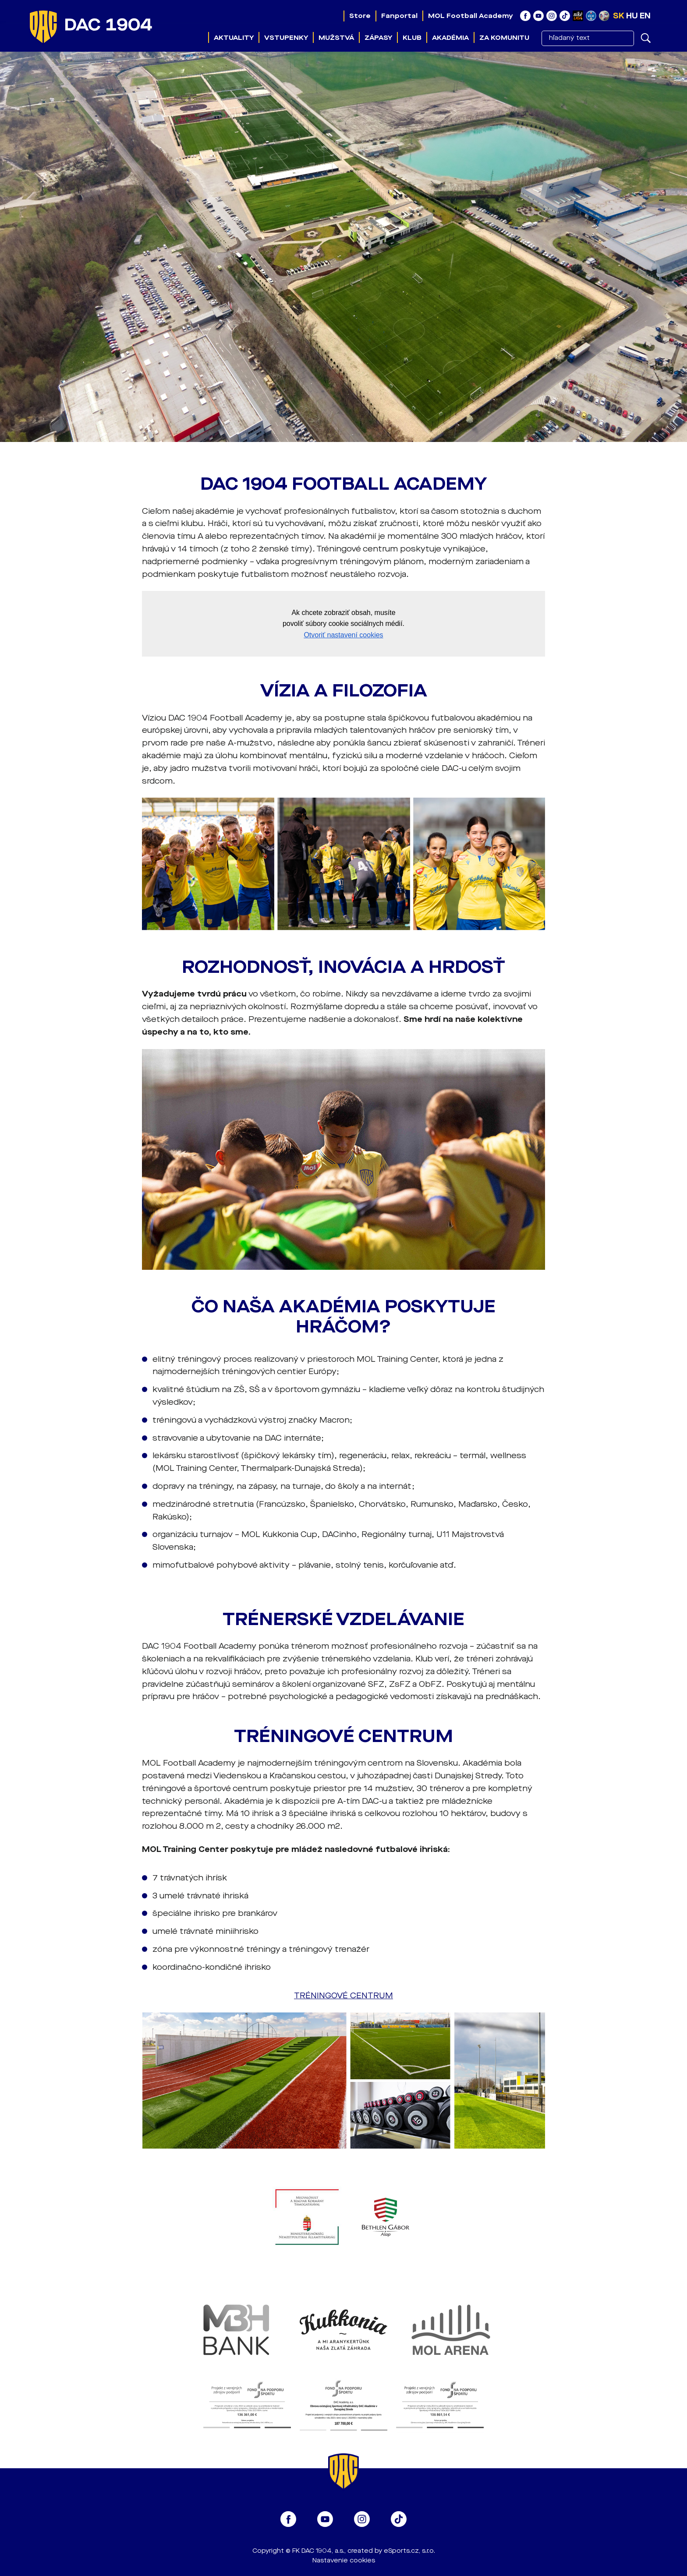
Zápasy (378, 37)
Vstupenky (286, 37)
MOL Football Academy (470, 15)
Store (360, 15)
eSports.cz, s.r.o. (409, 2551)
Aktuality (234, 37)
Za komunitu (504, 37)
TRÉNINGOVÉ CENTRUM (343, 1995)
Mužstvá (336, 37)
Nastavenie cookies (343, 2560)
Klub (412, 37)
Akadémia (450, 37)
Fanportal (399, 15)
